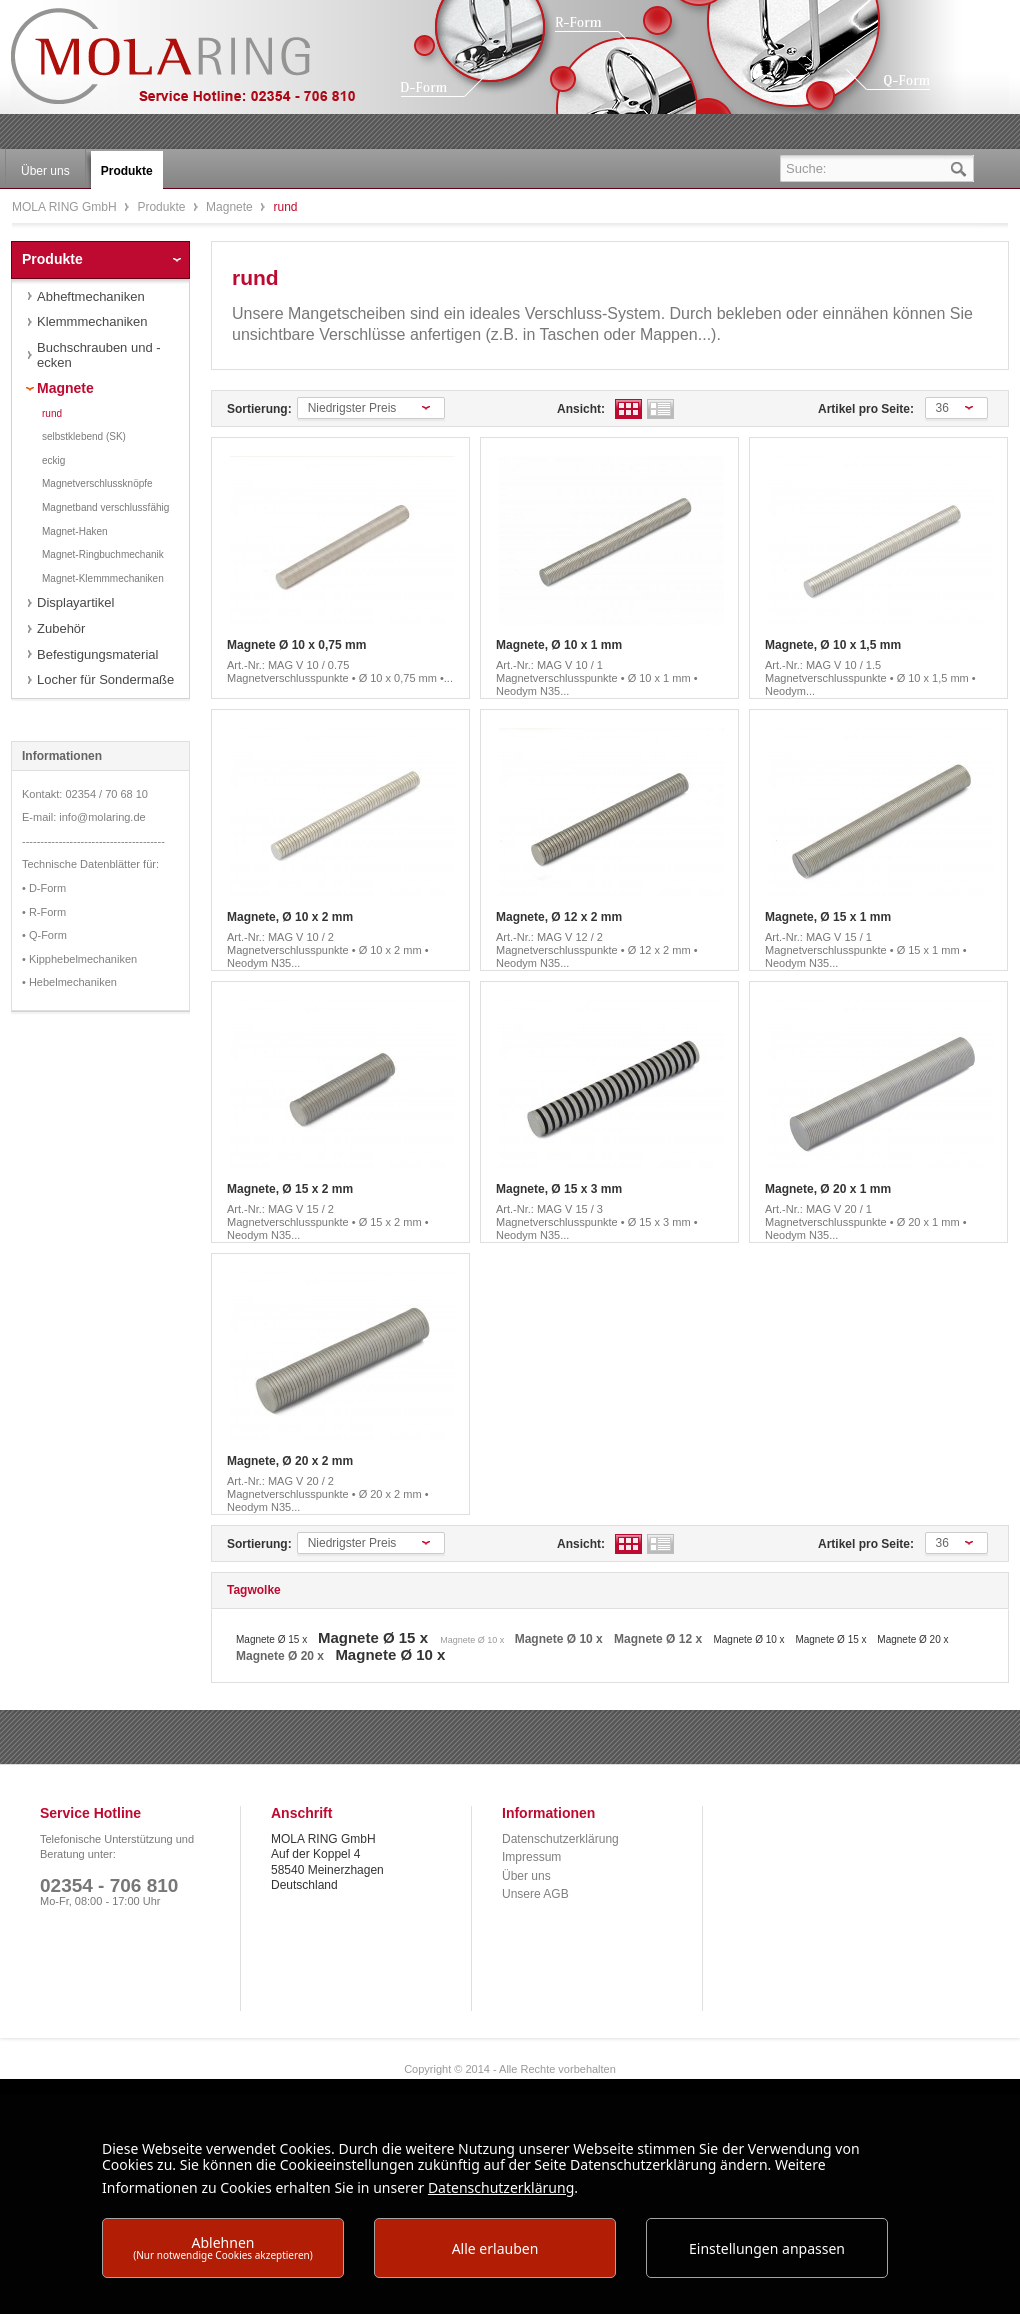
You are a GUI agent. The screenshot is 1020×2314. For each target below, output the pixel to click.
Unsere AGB (535, 1894)
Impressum (531, 1857)
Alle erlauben (495, 2248)
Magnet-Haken (75, 531)
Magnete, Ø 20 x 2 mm (290, 1461)
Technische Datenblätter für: (90, 864)
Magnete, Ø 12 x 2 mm (559, 917)
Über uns (526, 1876)
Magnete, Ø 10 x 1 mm (559, 645)
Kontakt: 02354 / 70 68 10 (85, 794)
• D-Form (44, 888)
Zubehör (61, 628)
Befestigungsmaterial (97, 654)
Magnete (231, 207)
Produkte (162, 207)
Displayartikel (75, 602)
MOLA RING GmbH (198, 65)
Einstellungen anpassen (767, 2248)
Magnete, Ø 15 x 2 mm (290, 1189)
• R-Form (44, 912)
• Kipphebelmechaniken (79, 959)
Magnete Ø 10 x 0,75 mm (296, 645)
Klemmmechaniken (92, 321)
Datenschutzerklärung (560, 1839)
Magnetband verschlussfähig (105, 507)
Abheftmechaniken (91, 296)
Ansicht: (581, 409)
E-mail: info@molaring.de (84, 817)
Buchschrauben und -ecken (99, 355)
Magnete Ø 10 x (473, 1640)
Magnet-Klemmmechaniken (103, 578)
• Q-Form (44, 935)
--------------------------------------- (93, 841)
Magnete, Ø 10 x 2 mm (290, 917)
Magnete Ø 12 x (659, 1639)
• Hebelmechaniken (69, 982)
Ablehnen (223, 2247)
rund (52, 413)
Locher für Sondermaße (105, 679)
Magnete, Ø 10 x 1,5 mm (833, 645)
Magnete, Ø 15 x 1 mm (828, 917)
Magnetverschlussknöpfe (97, 483)
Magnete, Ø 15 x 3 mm (559, 1189)
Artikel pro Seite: (866, 409)
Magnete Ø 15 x (273, 1639)
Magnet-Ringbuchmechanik (103, 554)
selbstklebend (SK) (84, 436)
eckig (53, 460)
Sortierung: (259, 409)
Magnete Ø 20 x (912, 1639)
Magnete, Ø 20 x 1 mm (828, 1189)
